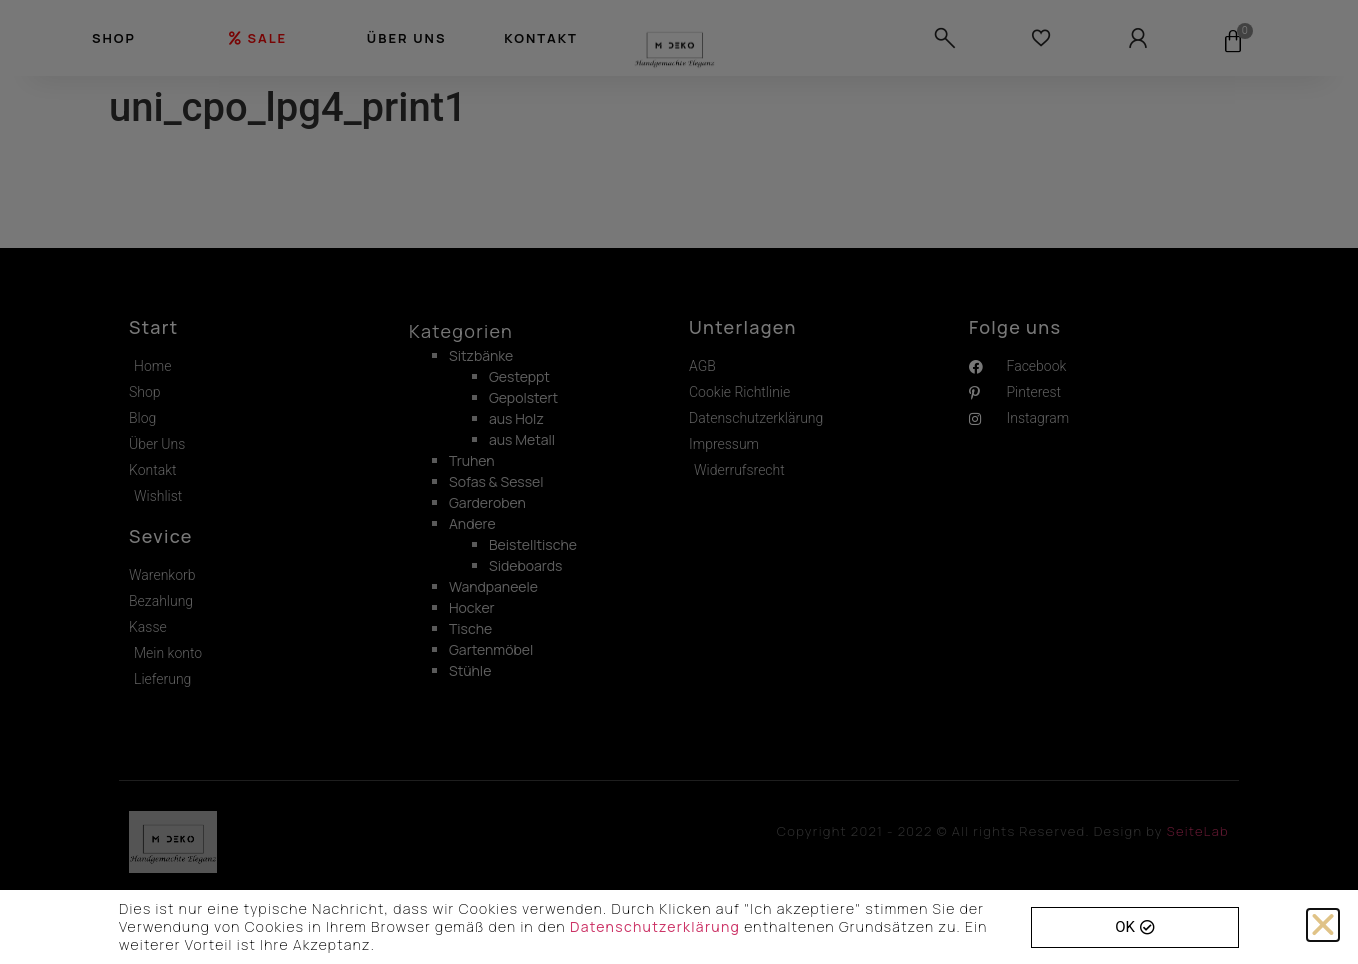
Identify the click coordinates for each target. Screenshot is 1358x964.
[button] (1323, 925)
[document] (679, 482)
